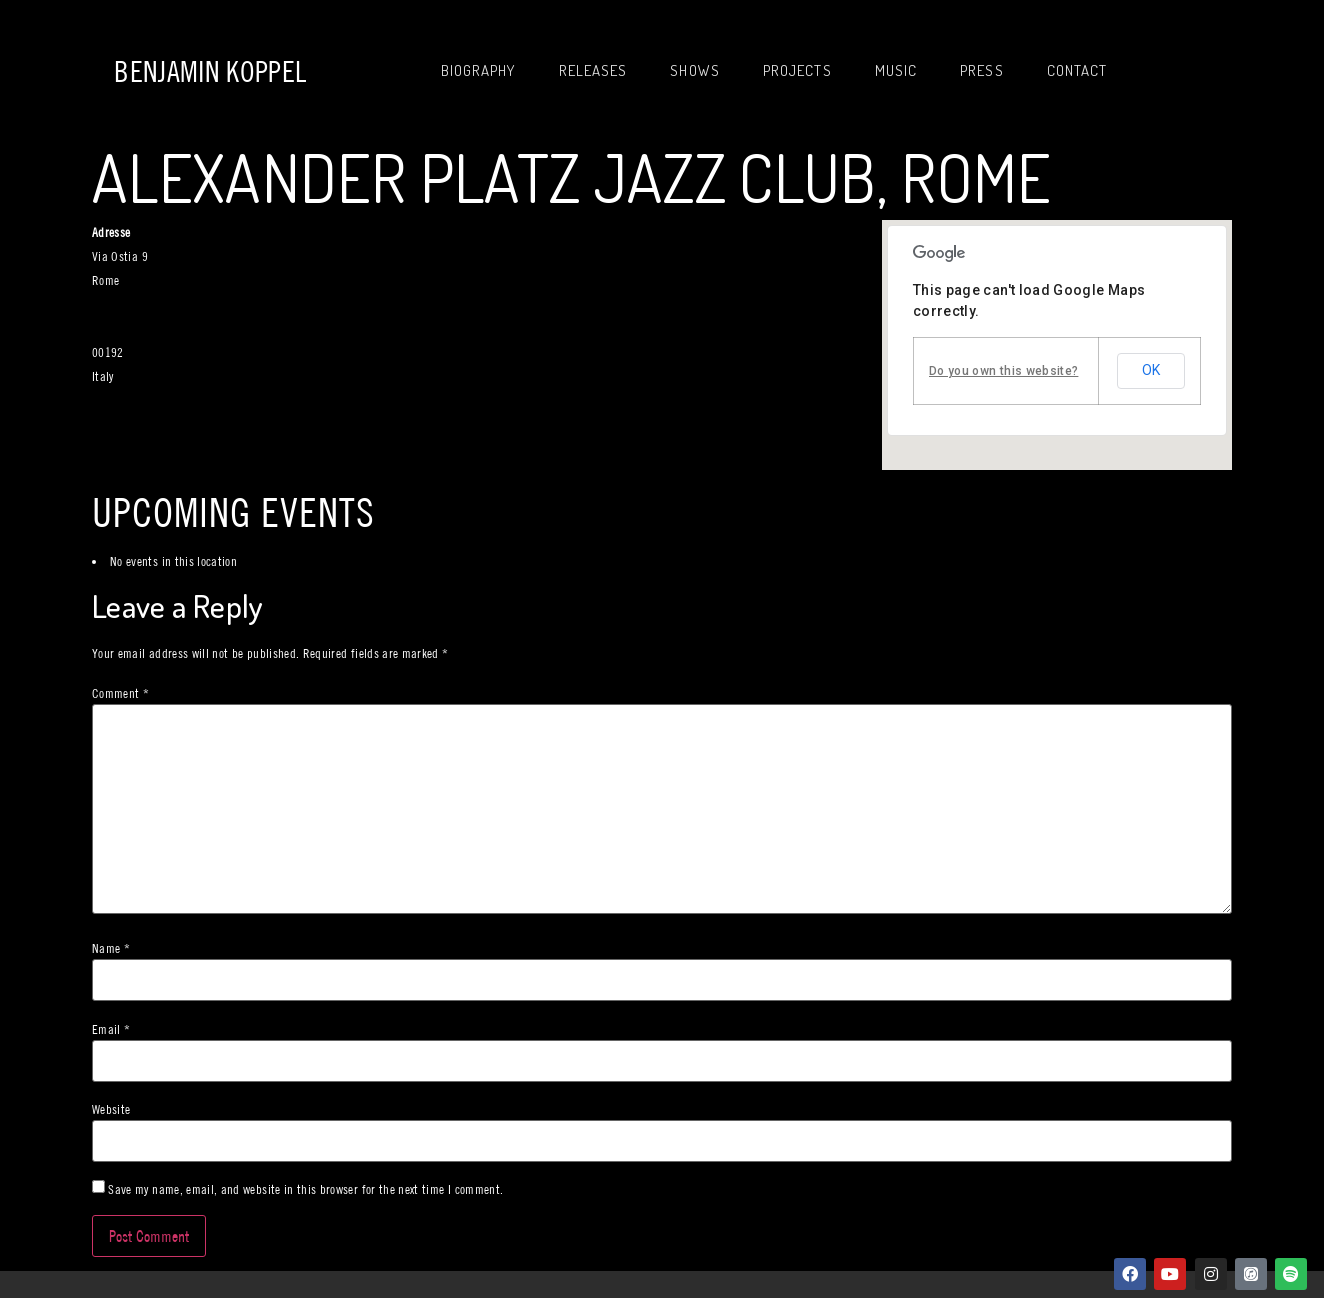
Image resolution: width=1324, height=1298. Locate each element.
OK (1151, 370)
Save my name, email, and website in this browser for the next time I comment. (305, 1189)
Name (111, 948)
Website (111, 1109)
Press (982, 70)
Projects (797, 70)
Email (111, 1029)
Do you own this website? (1003, 371)
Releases (593, 70)
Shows (695, 70)
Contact (1077, 70)
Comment (120, 693)
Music (896, 70)
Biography (478, 70)
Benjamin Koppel (210, 71)
